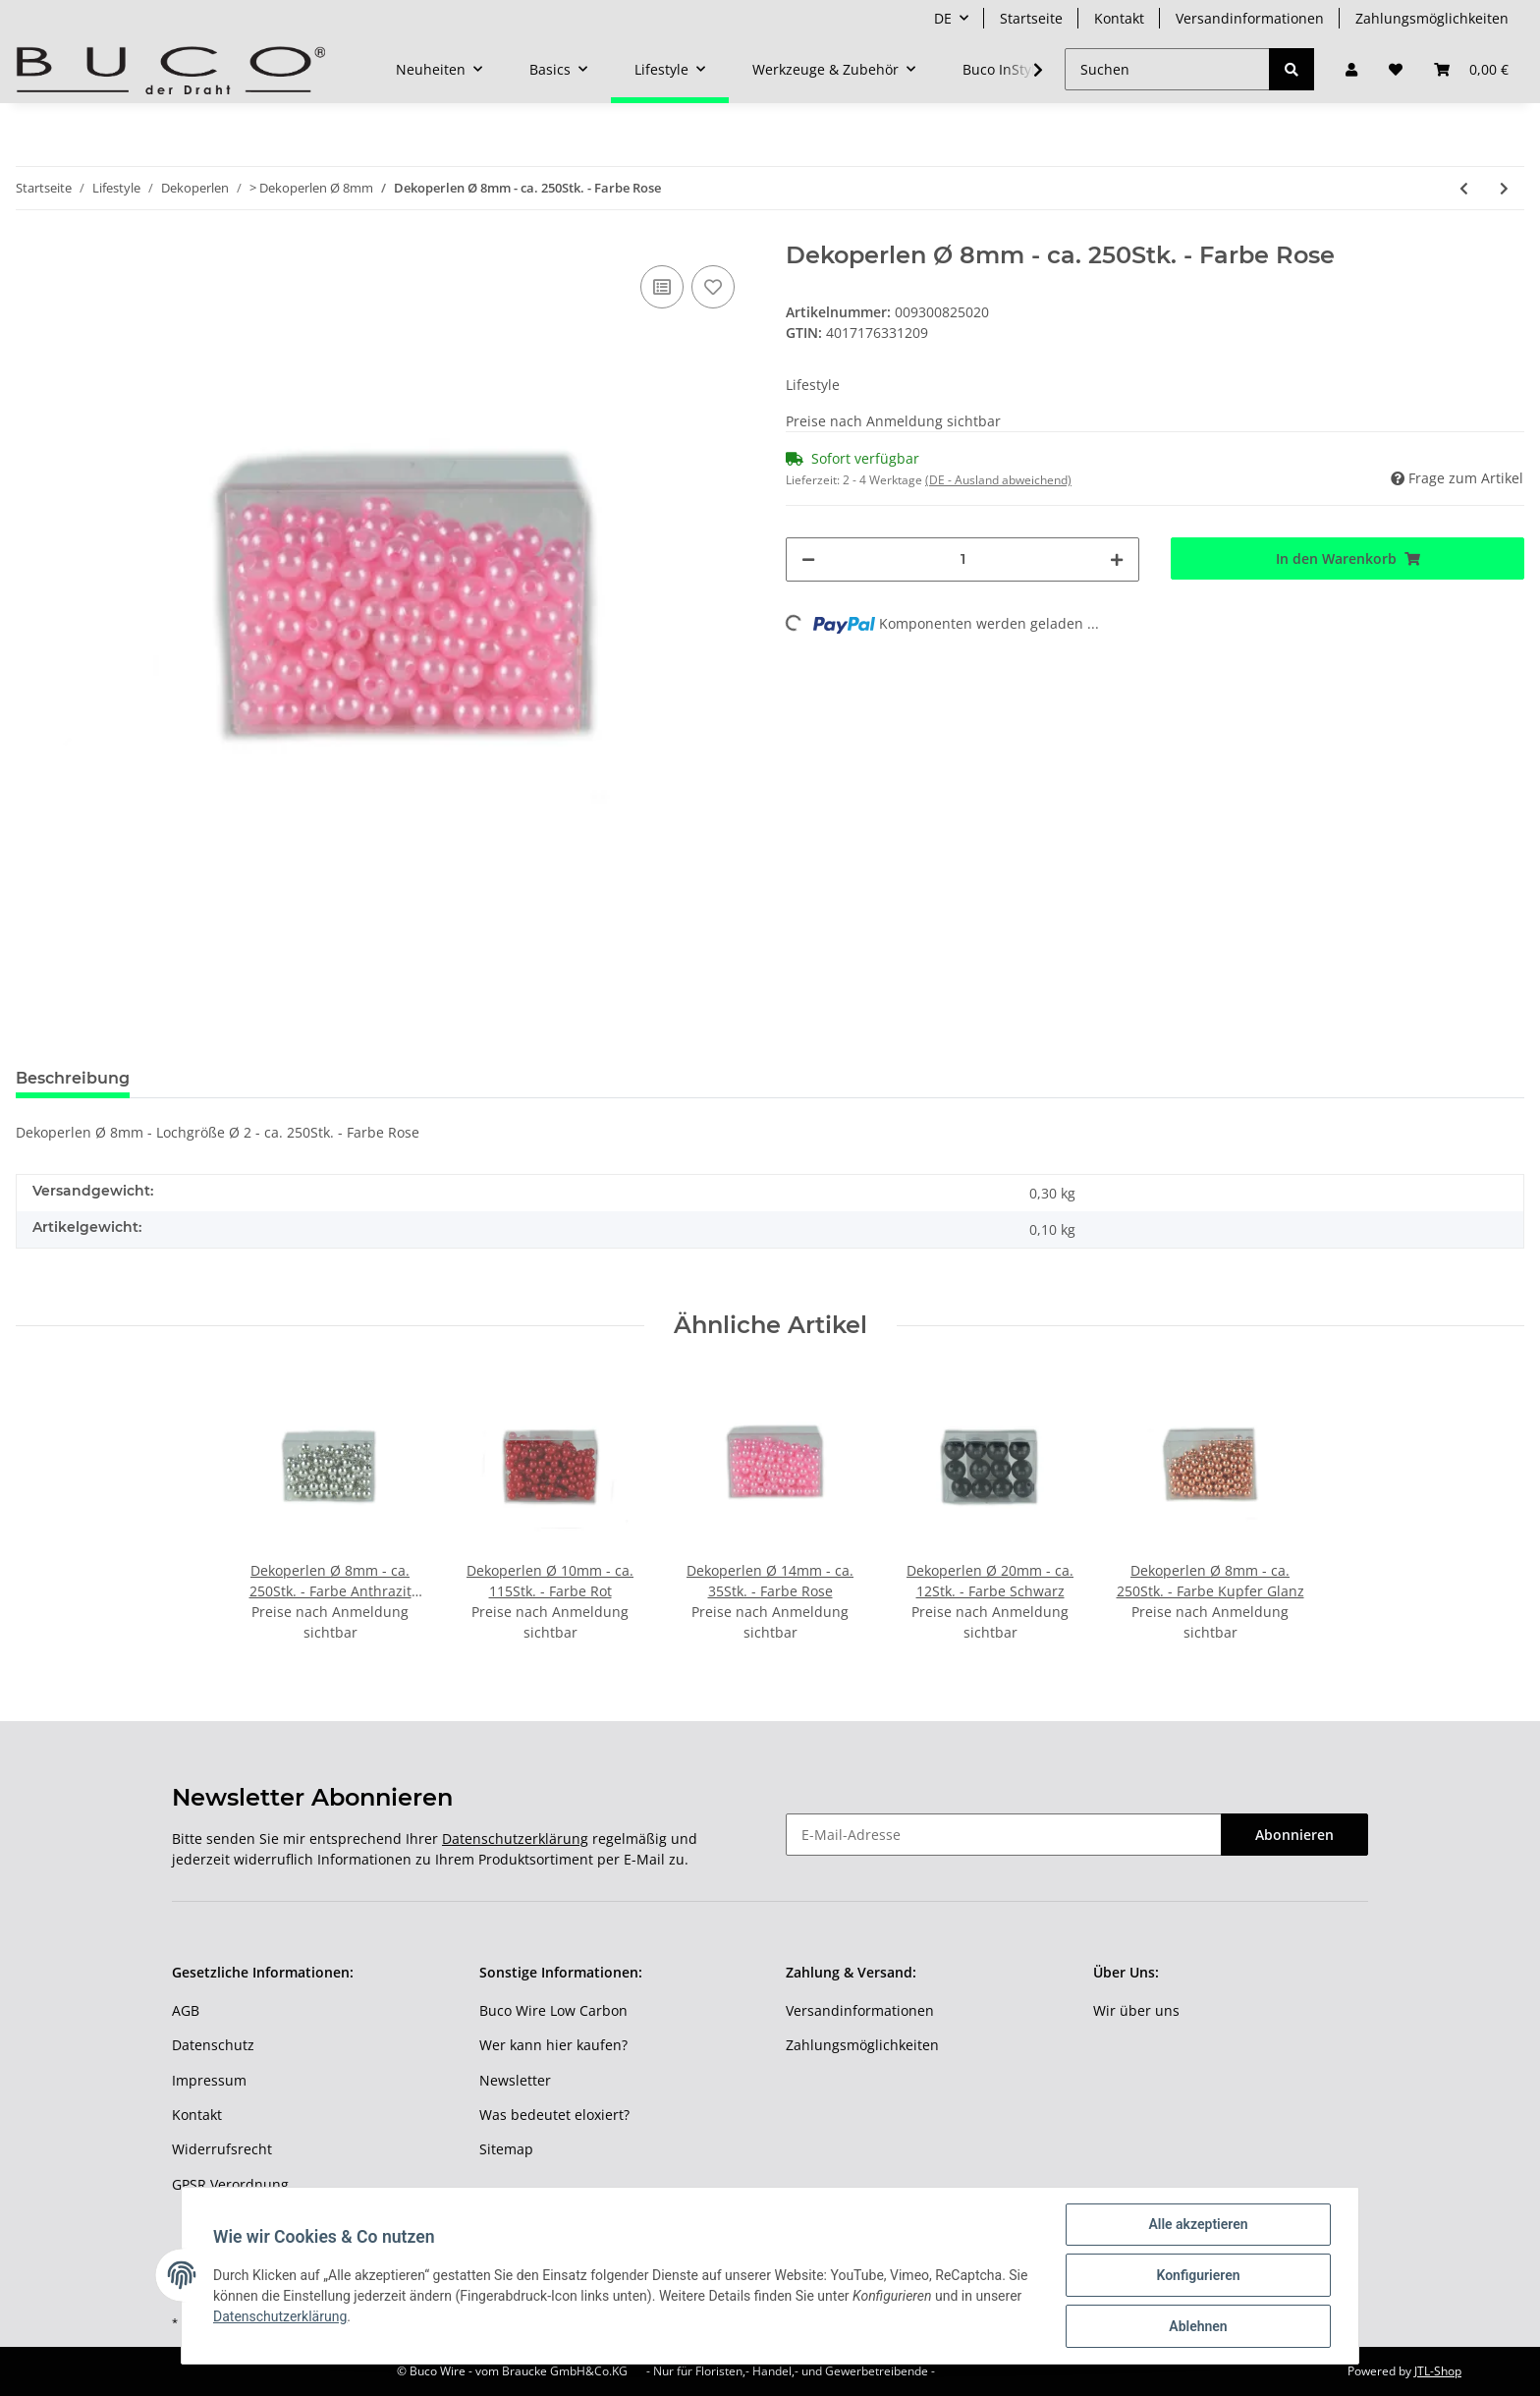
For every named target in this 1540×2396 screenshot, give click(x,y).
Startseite (1031, 18)
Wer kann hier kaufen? (553, 2044)
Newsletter (515, 2080)
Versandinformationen (1250, 18)
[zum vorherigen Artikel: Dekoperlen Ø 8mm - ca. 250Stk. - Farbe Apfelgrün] (1464, 188)
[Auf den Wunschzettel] (713, 286)
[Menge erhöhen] (1116, 559)
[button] (1351, 69)
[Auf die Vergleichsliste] (662, 286)
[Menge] (962, 559)
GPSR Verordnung (230, 2184)
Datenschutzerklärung (515, 1838)
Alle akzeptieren (1197, 2224)
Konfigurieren (1197, 2275)
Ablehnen (1198, 2326)
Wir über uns (1136, 2010)
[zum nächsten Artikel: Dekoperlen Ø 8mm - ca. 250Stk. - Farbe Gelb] (1504, 188)
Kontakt (1119, 18)
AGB (185, 2010)
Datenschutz (213, 2044)
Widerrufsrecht (222, 2149)
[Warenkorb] (1471, 69)
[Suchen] (1167, 69)
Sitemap (506, 2149)
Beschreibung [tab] (73, 1078)
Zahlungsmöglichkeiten (1432, 18)
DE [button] (943, 18)
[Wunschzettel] (1395, 69)
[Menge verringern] (808, 559)
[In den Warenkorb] (1347, 558)
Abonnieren (1294, 1834)
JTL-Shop (1437, 2371)
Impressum (209, 2080)
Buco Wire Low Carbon (553, 2010)
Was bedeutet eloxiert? (554, 2114)
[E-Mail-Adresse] (1004, 1834)
